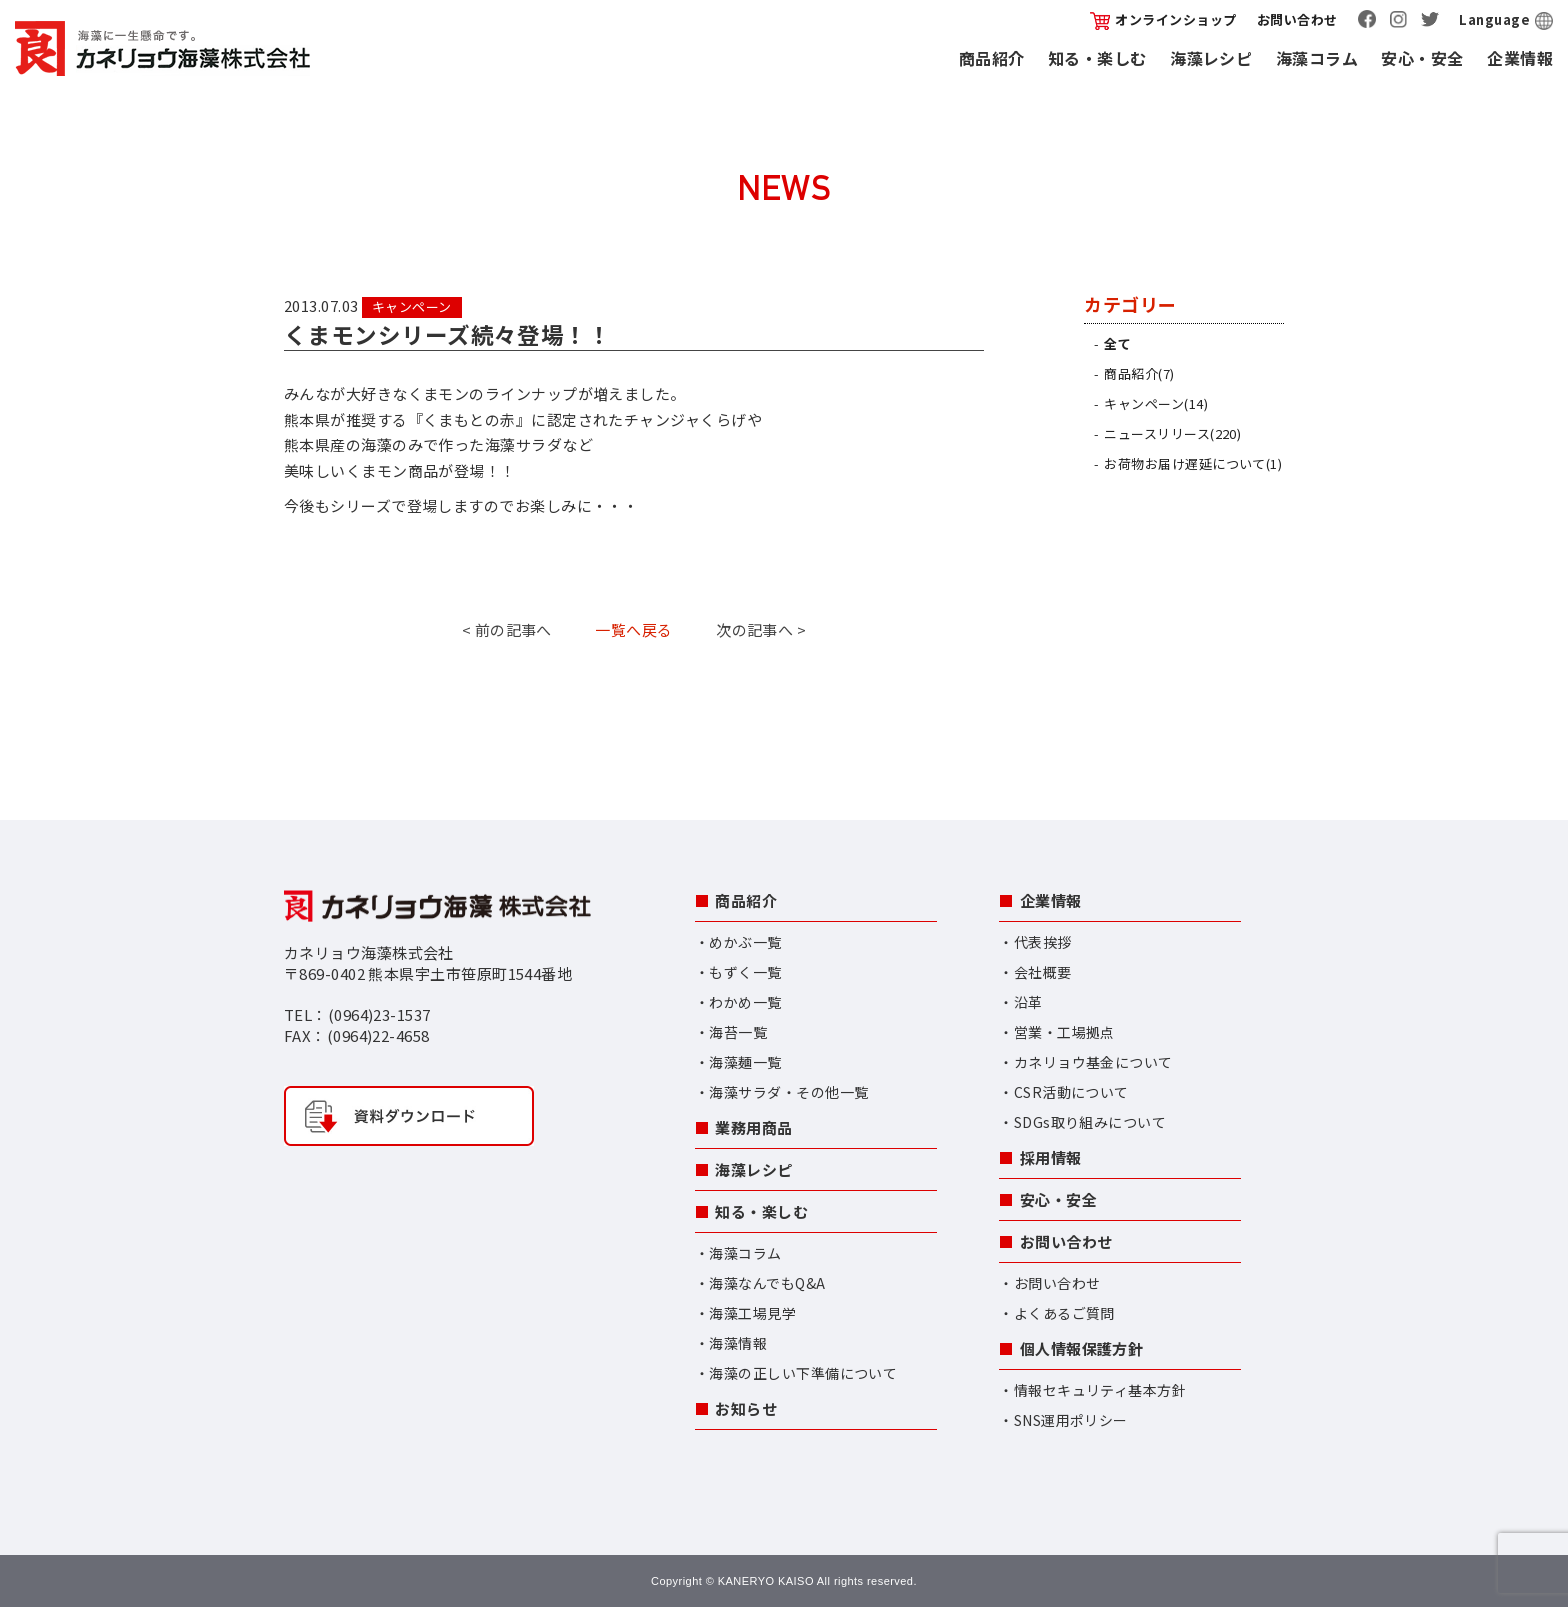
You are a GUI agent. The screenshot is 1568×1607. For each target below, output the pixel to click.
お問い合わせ (1297, 19)
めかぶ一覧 (745, 942)
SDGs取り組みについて (1090, 1122)
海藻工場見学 (752, 1313)
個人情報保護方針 (1082, 1348)
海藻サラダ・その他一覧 (788, 1092)
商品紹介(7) (1139, 373)
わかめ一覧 (745, 1002)
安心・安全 (1422, 58)
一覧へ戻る (633, 629)
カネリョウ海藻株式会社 (162, 48)
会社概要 (1043, 972)
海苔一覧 (738, 1032)
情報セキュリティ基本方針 (1100, 1390)
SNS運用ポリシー (1071, 1420)
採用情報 (1051, 1157)
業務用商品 (753, 1127)
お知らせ (746, 1408)
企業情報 (1520, 58)
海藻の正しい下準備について (803, 1373)
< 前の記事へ (507, 629)
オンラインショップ (1163, 19)
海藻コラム (1317, 58)
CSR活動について (1071, 1092)
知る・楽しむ (1097, 58)
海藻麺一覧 (745, 1062)
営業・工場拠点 (1064, 1032)
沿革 (1028, 1002)
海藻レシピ (1211, 58)
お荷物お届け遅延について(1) (1193, 463)
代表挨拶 (1043, 942)
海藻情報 (738, 1343)
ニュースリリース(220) (1172, 433)
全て (1117, 343)
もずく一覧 (745, 972)
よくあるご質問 (1064, 1313)
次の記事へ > (761, 629)
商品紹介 (992, 58)
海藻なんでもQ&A (767, 1283)
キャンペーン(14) (1156, 403)
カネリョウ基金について (1093, 1062)
